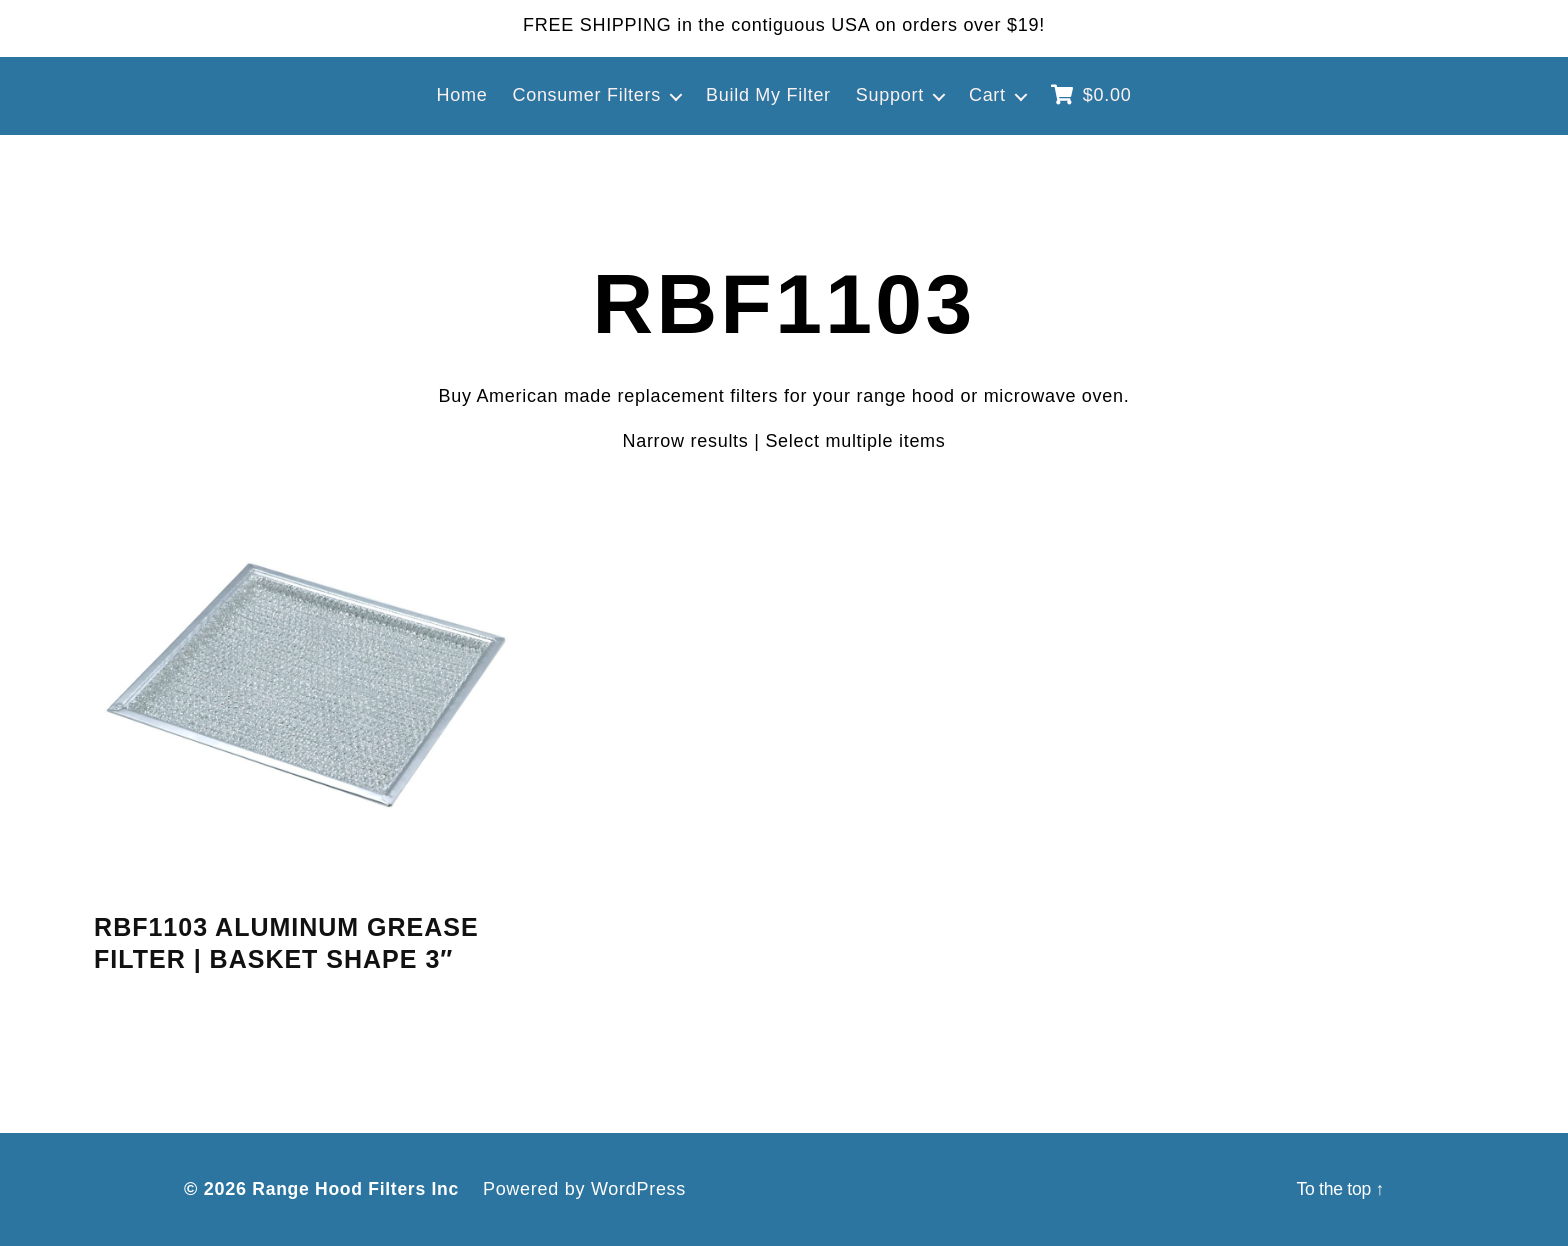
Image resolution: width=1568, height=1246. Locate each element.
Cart (987, 95)
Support (890, 95)
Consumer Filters (586, 95)
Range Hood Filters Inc (358, 1189)
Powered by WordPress (589, 1189)
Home (462, 95)
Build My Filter (768, 95)
